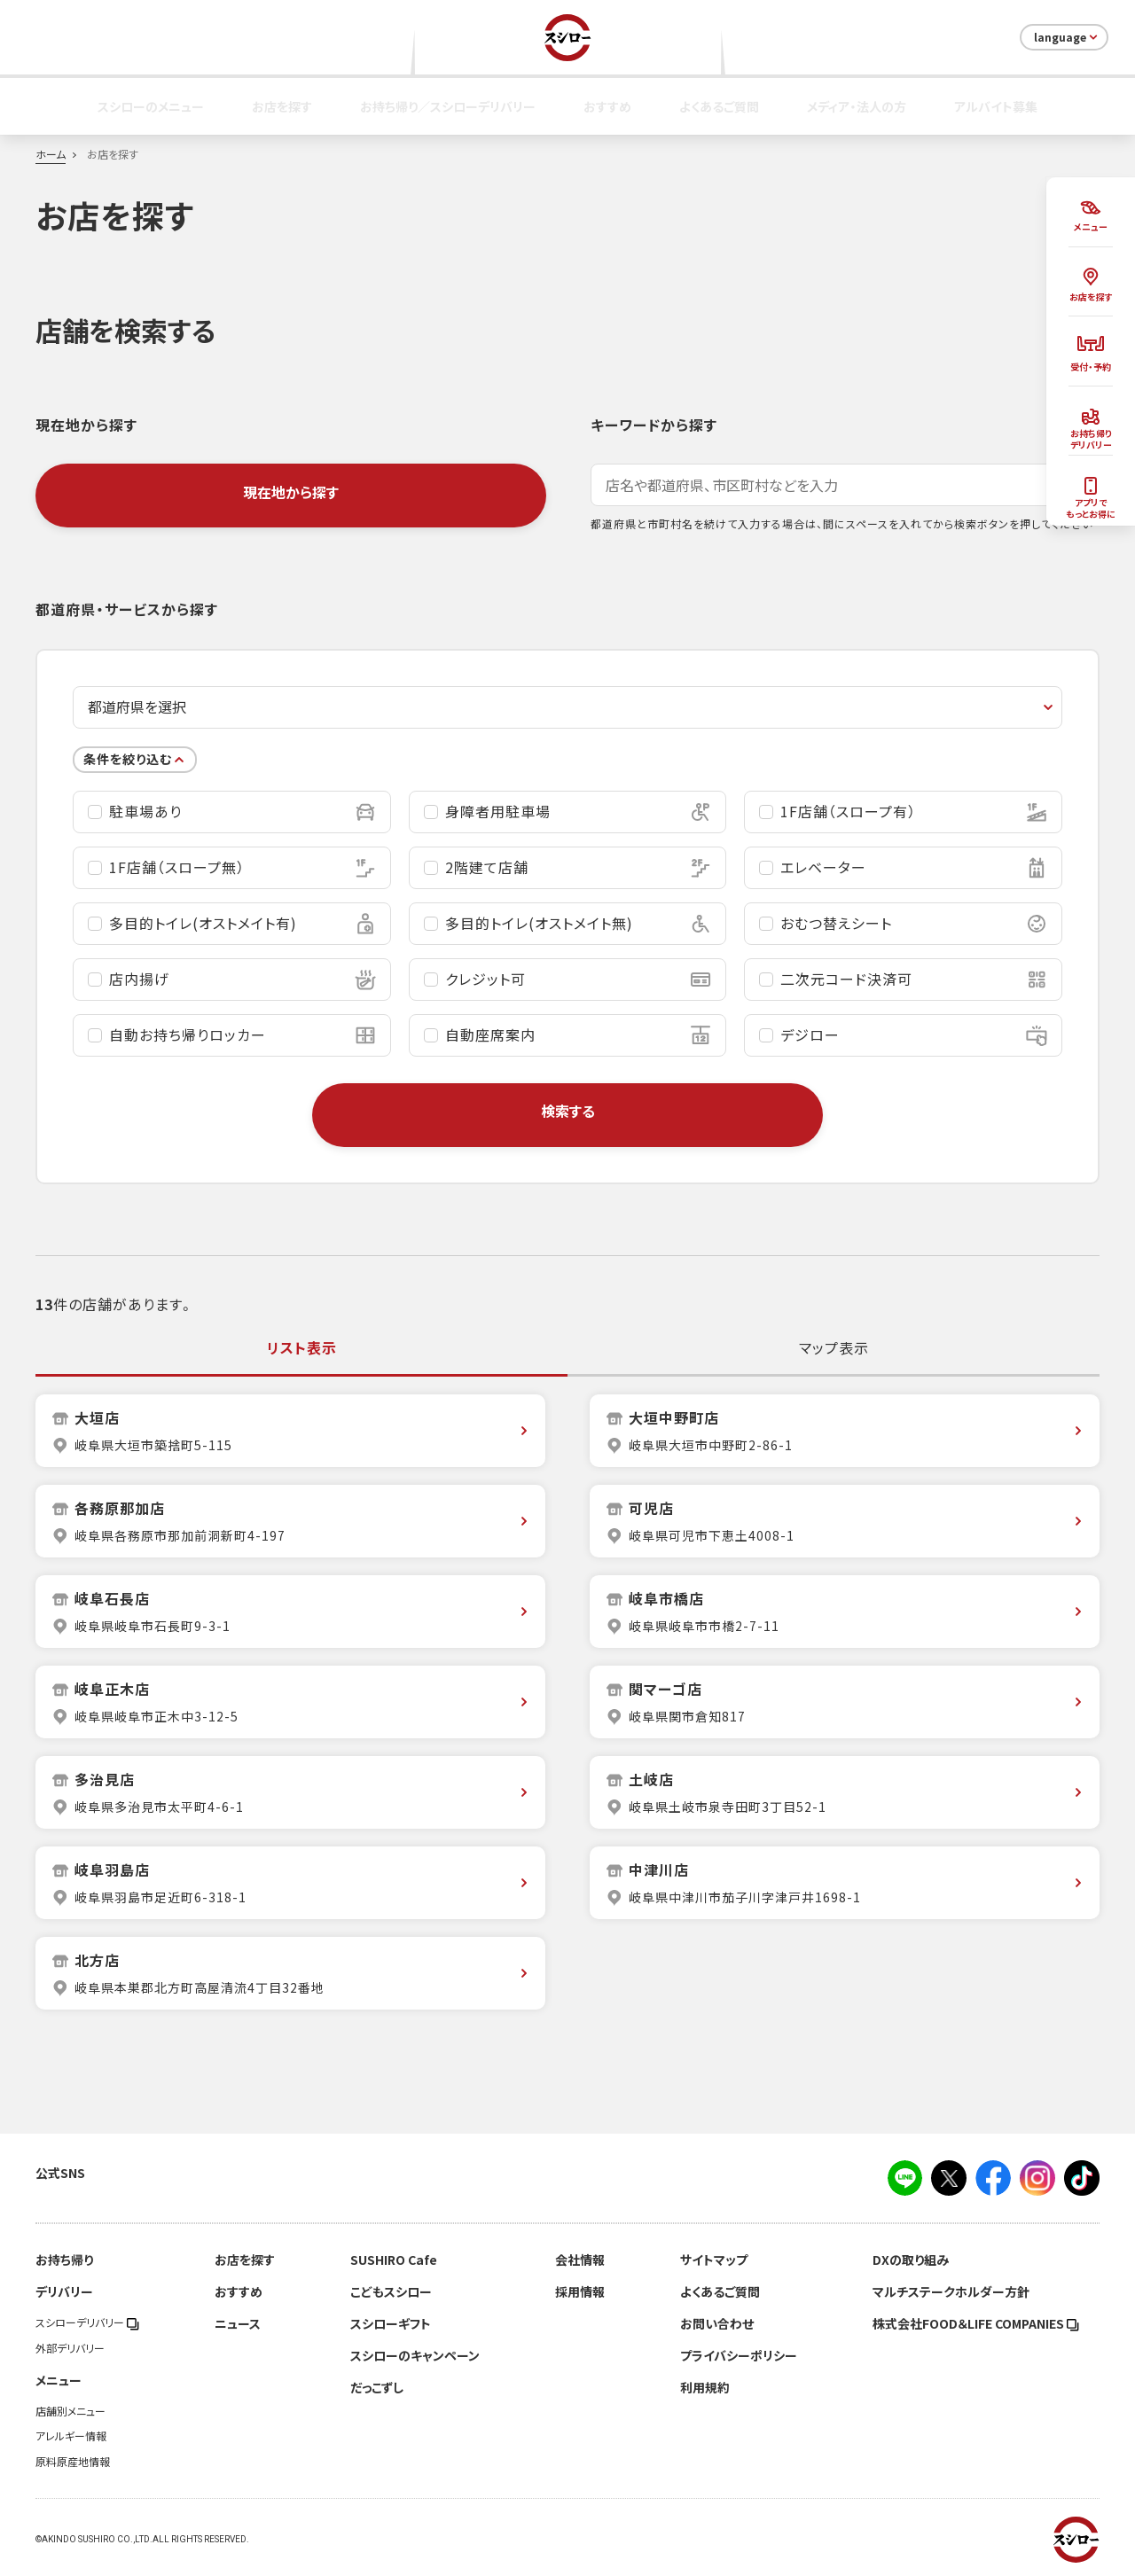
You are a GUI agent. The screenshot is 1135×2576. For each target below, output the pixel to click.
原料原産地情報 (72, 2462)
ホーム (50, 154)
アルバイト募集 (995, 106)
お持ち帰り (64, 2259)
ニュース (238, 2323)
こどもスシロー (391, 2291)
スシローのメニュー (151, 106)
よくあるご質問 (719, 106)
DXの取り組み (911, 2259)
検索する (568, 1110)
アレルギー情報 (70, 2436)
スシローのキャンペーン (415, 2355)
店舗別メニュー (70, 2411)
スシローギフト (390, 2323)
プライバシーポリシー (738, 2355)
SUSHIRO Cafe (393, 2259)
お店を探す (282, 106)
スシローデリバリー (87, 2322)
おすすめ (607, 106)
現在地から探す (291, 492)
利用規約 (705, 2387)
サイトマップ (714, 2259)
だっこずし (376, 2387)
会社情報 (580, 2259)
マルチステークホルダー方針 (951, 2291)
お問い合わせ (717, 2323)
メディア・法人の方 (856, 106)
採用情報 (580, 2291)
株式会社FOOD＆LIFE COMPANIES (976, 2323)
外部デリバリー (70, 2348)
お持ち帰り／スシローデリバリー (448, 106)
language (1067, 37)
